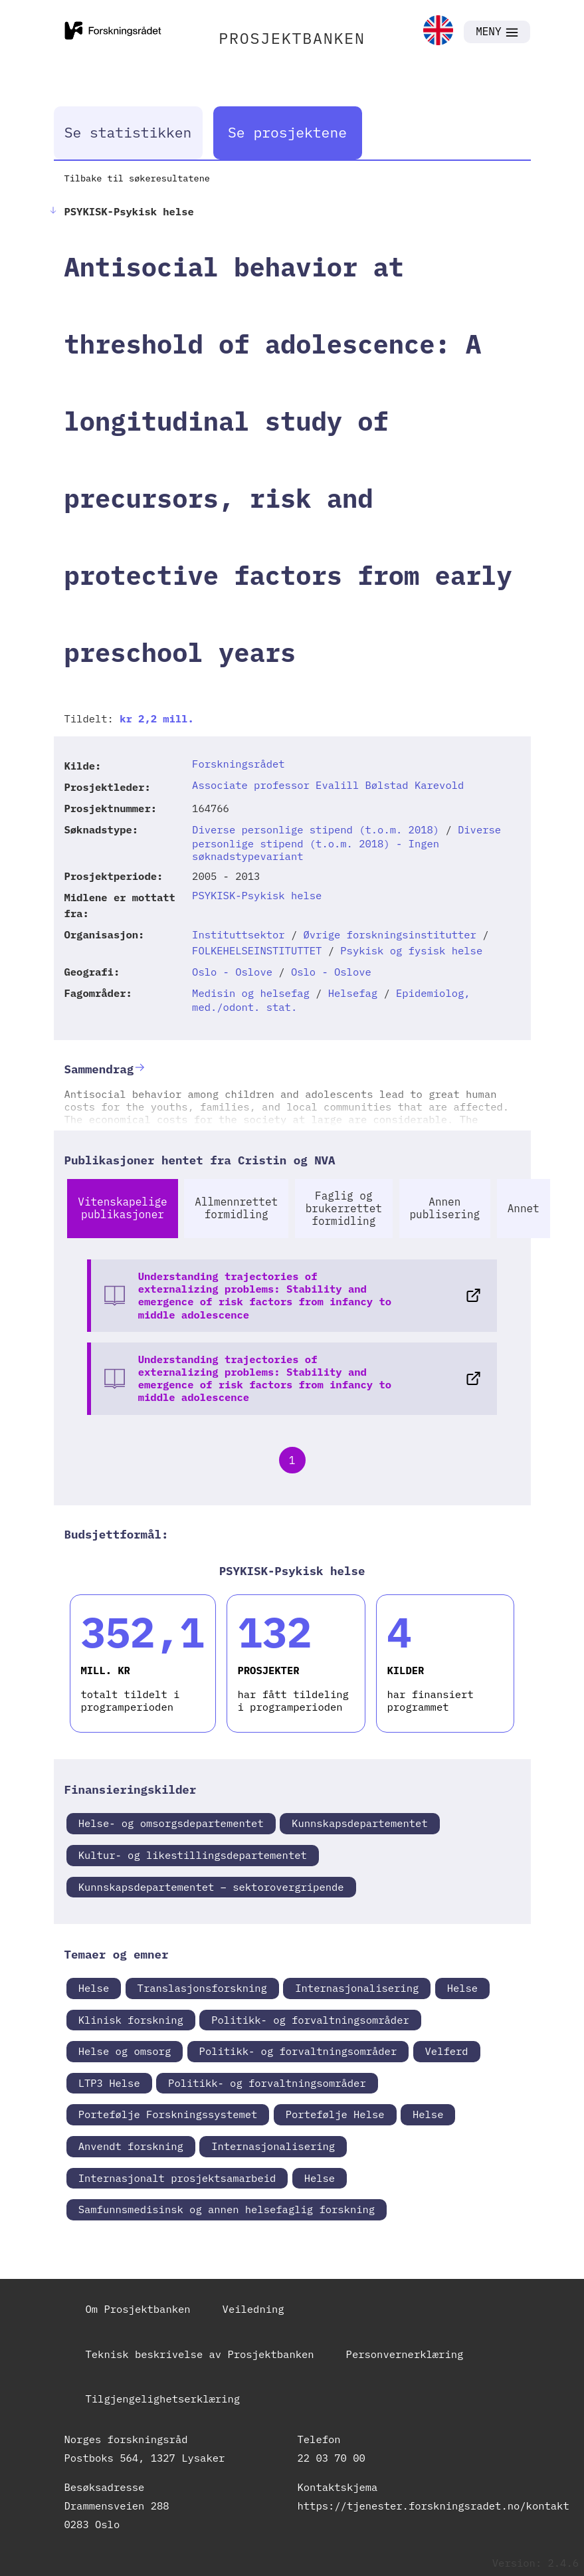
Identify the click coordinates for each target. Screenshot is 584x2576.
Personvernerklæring (405, 2354)
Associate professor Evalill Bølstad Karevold (328, 785)
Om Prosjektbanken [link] (138, 2308)
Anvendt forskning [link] (130, 2146)
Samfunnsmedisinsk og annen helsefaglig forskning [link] (226, 2209)
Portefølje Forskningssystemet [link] (168, 2114)
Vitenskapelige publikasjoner (122, 1208)
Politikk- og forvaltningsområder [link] (310, 2019)
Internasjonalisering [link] (357, 1987)
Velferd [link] (446, 2051)
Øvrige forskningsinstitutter (390, 934)
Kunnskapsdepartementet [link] (360, 1823)
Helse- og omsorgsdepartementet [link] (171, 1823)
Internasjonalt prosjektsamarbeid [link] (177, 2178)
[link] (438, 31)
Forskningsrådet (238, 763)
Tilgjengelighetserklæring (163, 2398)
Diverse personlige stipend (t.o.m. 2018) (315, 829)
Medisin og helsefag (251, 993)
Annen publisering (445, 1208)
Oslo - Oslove (232, 971)
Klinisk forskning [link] (130, 2019)
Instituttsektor (238, 934)
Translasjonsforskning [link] (202, 1987)
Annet (523, 1208)
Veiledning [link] (253, 2308)
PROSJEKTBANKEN (292, 38)
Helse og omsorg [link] (124, 2051)
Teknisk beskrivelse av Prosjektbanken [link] (200, 2354)
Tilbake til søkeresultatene (137, 178)
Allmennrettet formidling (236, 1208)
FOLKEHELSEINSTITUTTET (257, 950)
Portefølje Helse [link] (335, 2114)
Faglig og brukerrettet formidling (344, 1208)
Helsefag (352, 993)
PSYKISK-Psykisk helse (257, 895)
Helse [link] (94, 1987)
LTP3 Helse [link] (109, 2083)
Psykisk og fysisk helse (411, 950)
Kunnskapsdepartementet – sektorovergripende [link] (211, 1886)
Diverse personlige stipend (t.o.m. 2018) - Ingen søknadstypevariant (346, 843)
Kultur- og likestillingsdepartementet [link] (192, 1855)
